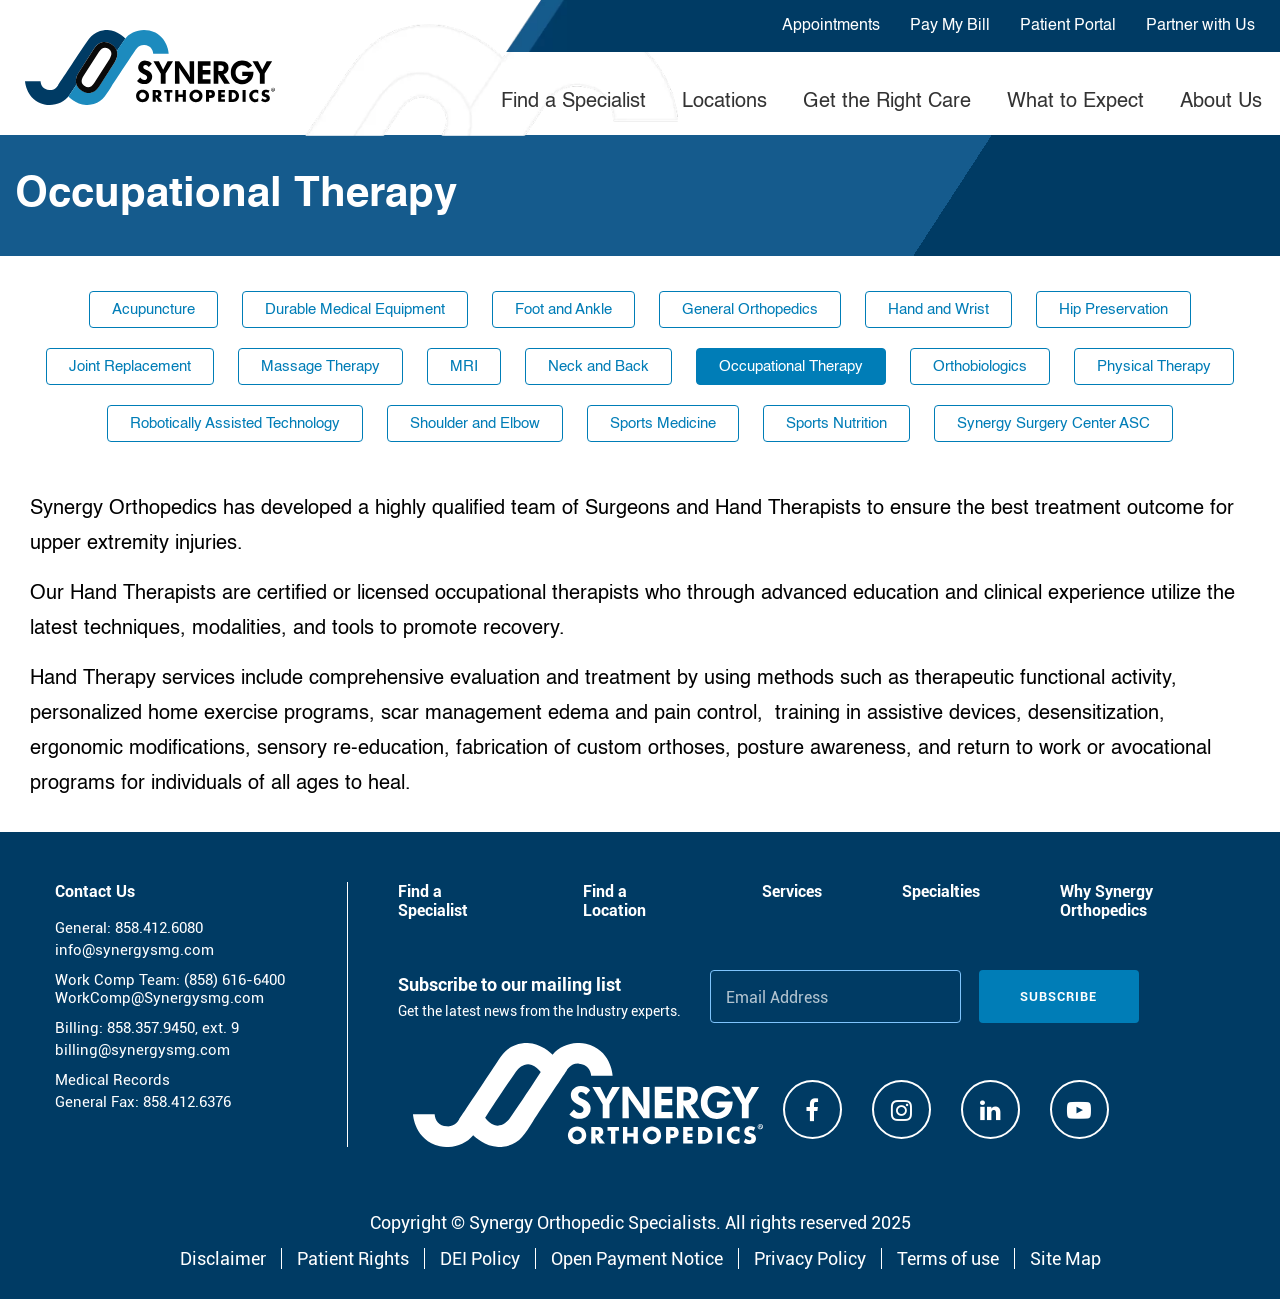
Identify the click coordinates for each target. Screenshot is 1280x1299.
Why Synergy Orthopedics (1106, 901)
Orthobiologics (980, 366)
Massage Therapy (320, 366)
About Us (1221, 102)
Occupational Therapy (791, 366)
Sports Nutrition (836, 423)
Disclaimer (223, 1258)
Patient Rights (353, 1258)
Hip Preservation (1113, 309)
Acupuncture (153, 309)
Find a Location (614, 901)
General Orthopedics (750, 309)
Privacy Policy (810, 1258)
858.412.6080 (159, 928)
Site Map (1065, 1258)
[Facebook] (812, 1109)
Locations (724, 102)
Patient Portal (1068, 26)
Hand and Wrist (938, 309)
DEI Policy (480, 1258)
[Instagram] (901, 1109)
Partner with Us (1200, 26)
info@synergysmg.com (134, 950)
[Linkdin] (990, 1109)
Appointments (831, 26)
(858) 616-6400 (234, 980)
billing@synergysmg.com (142, 1050)
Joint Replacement (130, 366)
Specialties (941, 891)
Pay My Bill (950, 26)
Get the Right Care (887, 102)
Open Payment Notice (637, 1258)
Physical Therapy (1154, 366)
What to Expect (1075, 102)
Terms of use (948, 1258)
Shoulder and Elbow (475, 423)
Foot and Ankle (563, 309)
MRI (464, 366)
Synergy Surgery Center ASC (1053, 423)
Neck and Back (598, 366)
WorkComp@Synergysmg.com (159, 998)
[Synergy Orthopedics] (588, 1095)
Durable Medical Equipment (355, 309)
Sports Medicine (663, 423)
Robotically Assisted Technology (235, 423)
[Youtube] (1079, 1109)
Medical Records (112, 1080)
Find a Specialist (573, 102)
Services (792, 891)
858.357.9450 (151, 1028)
